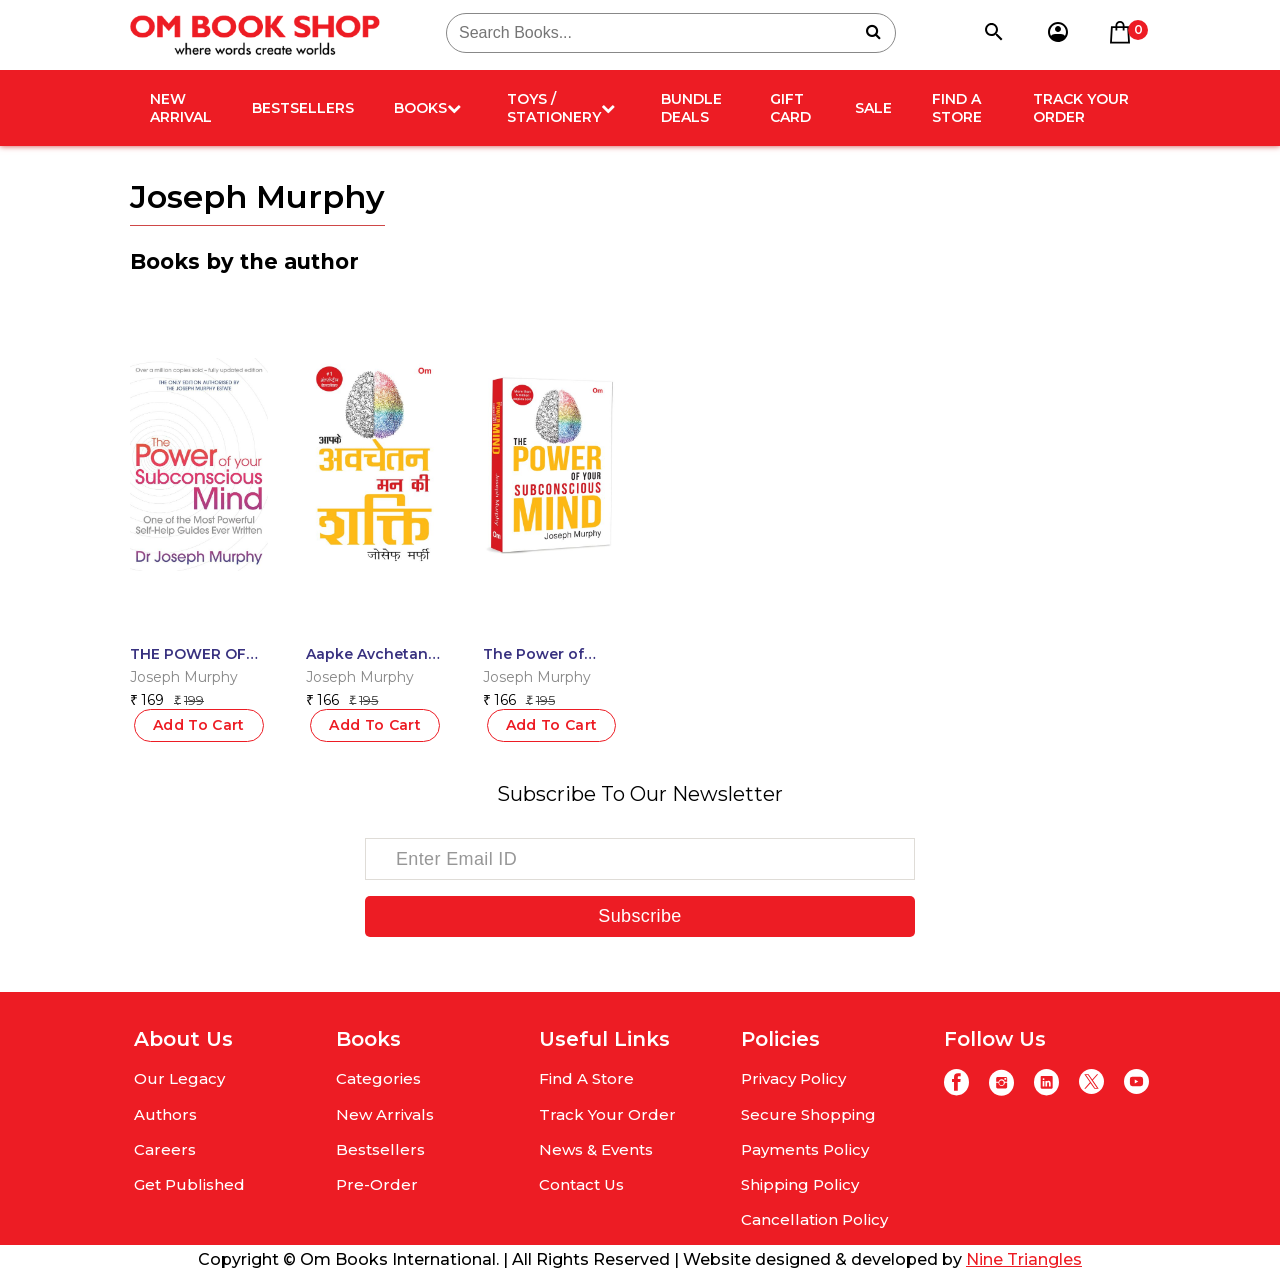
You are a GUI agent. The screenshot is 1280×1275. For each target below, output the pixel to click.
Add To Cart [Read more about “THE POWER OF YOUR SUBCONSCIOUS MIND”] (199, 725)
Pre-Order (377, 1184)
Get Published (189, 1184)
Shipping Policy (800, 1184)
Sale (873, 108)
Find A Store (957, 108)
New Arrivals (385, 1114)
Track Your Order (1081, 108)
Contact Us (581, 1184)
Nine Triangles (1024, 1259)
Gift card (790, 108)
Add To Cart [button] (375, 725)
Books (427, 108)
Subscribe (639, 916)
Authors (165, 1114)
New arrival (181, 108)
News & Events (596, 1149)
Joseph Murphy (184, 677)
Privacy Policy (793, 1078)
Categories (378, 1078)
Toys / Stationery (561, 108)
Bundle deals (691, 108)
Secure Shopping (808, 1114)
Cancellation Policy (814, 1219)
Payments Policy (805, 1149)
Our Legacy (179, 1078)
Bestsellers (303, 108)
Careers (165, 1149)
